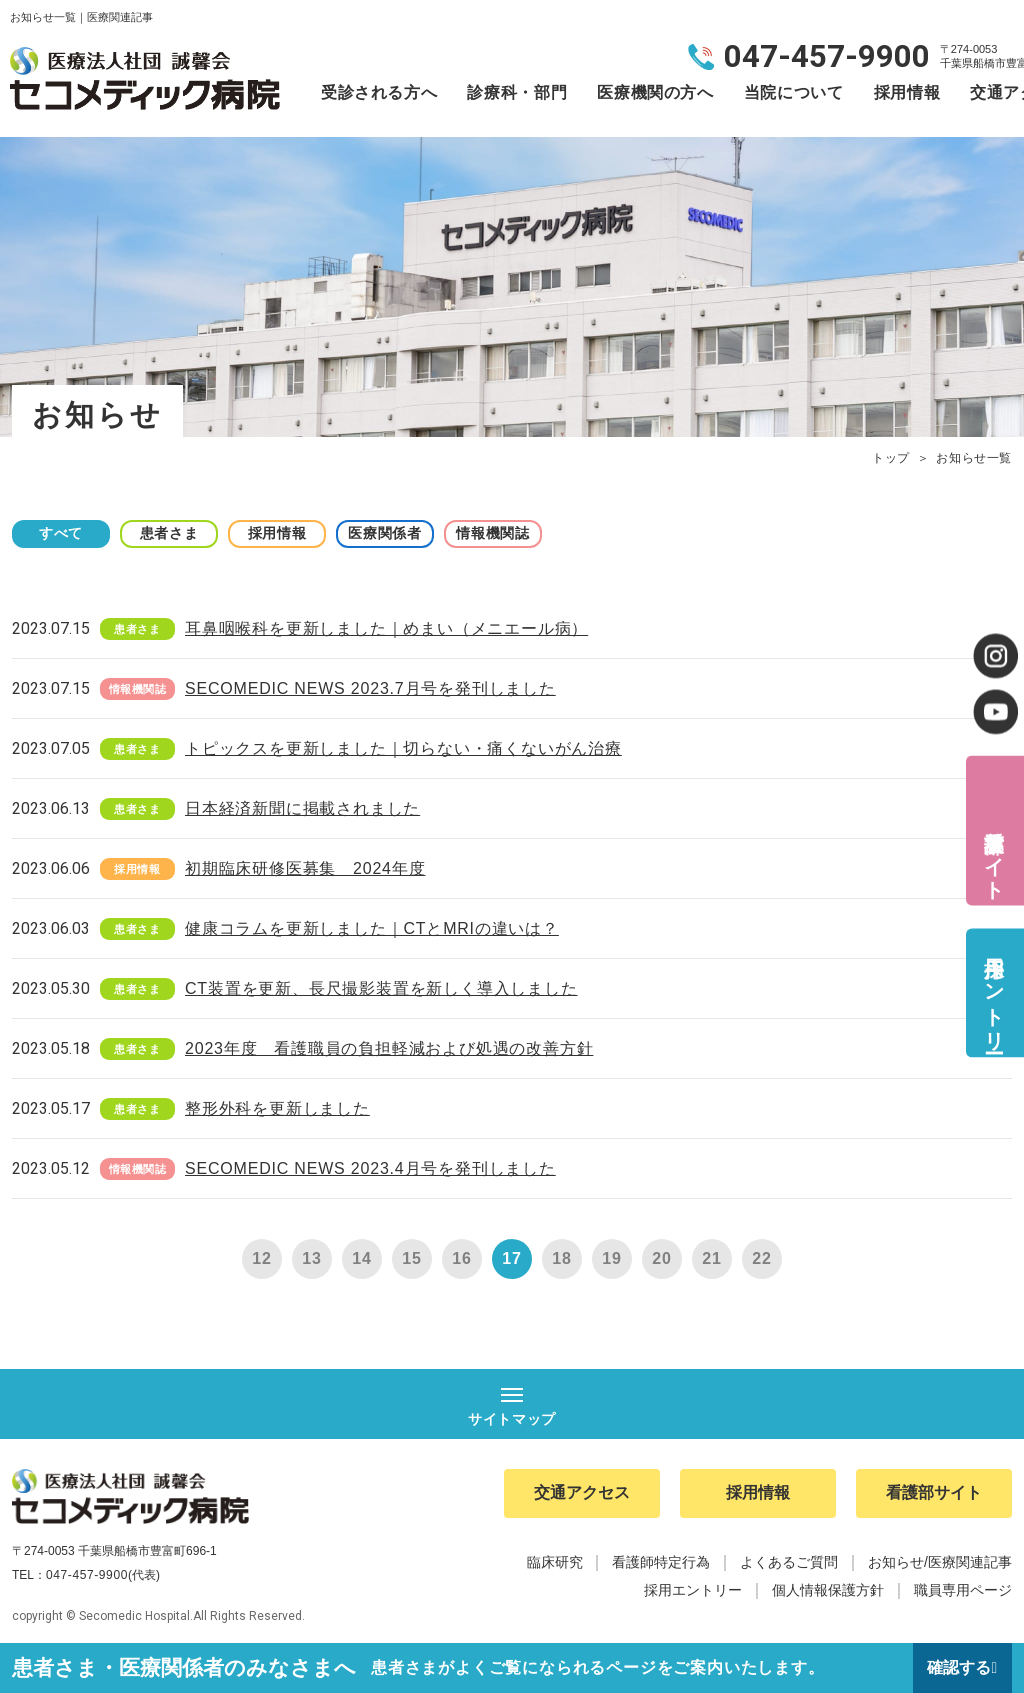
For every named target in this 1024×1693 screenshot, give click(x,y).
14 (361, 1258)
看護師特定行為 (661, 1562)
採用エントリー (994, 992)
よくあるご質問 (789, 1562)
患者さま (172, 533)
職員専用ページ (963, 1590)
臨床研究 (555, 1562)
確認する (959, 1667)
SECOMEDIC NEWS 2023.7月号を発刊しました (370, 688)
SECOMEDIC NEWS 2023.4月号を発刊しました (370, 1168)
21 (711, 1258)
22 (761, 1258)
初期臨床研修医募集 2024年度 (305, 868)
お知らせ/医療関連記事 (940, 1562)
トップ (891, 458)
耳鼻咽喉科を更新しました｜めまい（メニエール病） (386, 628)
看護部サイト (994, 852)
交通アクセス (582, 1493)
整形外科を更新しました (277, 1108)
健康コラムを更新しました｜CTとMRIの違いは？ (372, 928)
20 (661, 1258)
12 (261, 1258)
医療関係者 (392, 533)
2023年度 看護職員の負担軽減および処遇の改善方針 (389, 1048)
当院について (794, 92)
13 (311, 1258)
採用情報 (907, 92)
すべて (62, 533)
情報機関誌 (502, 533)
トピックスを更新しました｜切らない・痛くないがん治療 (403, 748)
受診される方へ (379, 92)
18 (561, 1258)
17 (511, 1258)
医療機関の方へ (655, 92)
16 (461, 1258)
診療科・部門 (517, 92)
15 (411, 1258)
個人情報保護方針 (828, 1590)
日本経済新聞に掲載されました (302, 808)
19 (611, 1258)
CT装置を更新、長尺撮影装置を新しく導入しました (381, 988)
